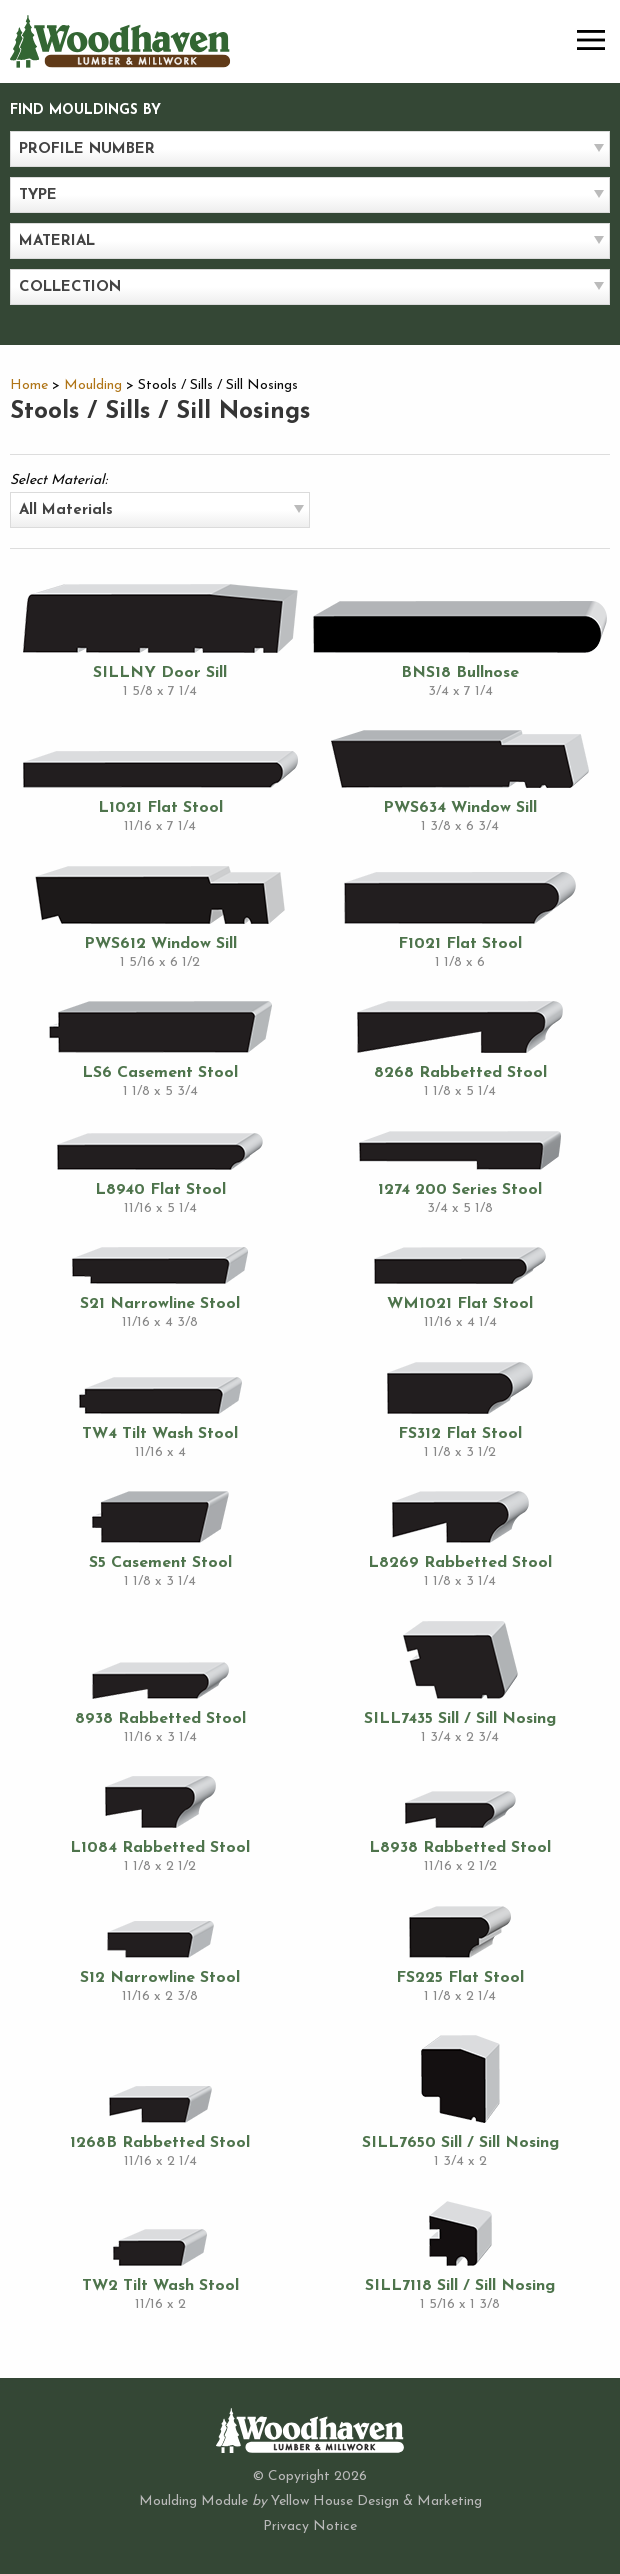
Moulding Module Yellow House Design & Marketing (310, 2501)
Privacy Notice (310, 2526)
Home (29, 385)
